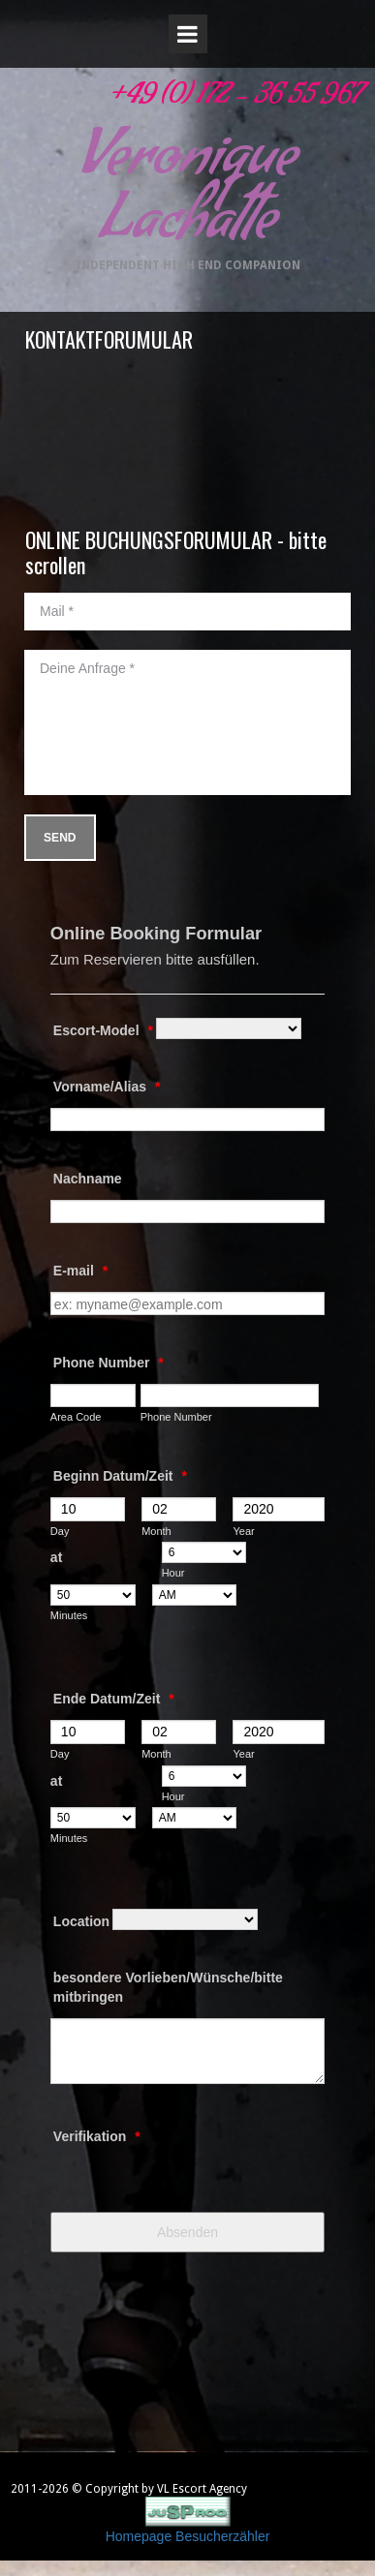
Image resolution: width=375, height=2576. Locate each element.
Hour (173, 1573)
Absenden (187, 2232)
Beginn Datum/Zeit (120, 1476)
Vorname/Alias (107, 1086)
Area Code (76, 1417)
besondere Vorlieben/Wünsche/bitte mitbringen (168, 1987)
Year (243, 1531)
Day (60, 1531)
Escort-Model (103, 1030)
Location (81, 1921)
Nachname (87, 1178)
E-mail (80, 1270)
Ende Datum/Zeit (113, 1698)
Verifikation (97, 2136)
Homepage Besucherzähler (188, 2536)
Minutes (69, 1615)
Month (156, 1531)
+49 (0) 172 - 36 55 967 (234, 99)
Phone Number (108, 1362)
